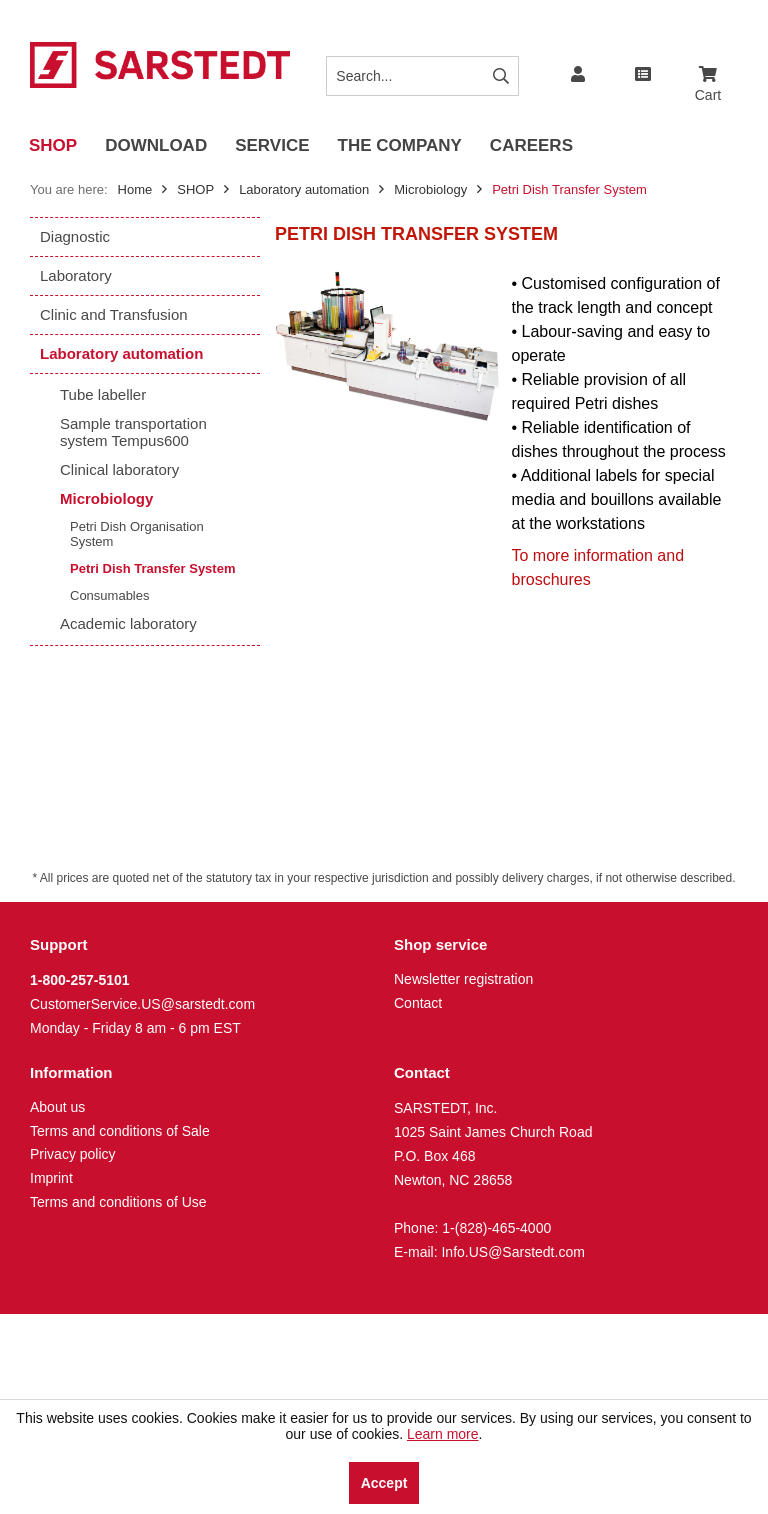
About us (57, 1107)
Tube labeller (103, 394)
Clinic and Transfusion (114, 314)
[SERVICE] (272, 146)
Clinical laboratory (119, 469)
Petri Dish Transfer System (152, 568)
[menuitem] (708, 66)
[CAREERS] (531, 146)
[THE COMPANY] (400, 146)
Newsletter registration (463, 979)
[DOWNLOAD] (156, 146)
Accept (384, 1483)
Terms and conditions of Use (118, 1202)
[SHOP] (53, 146)
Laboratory (76, 275)
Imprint (51, 1178)
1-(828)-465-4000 (496, 1228)
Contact (418, 1003)
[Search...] (422, 76)
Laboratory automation (121, 353)
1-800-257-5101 (80, 980)
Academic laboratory (128, 623)
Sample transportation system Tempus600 (133, 432)
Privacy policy (73, 1154)
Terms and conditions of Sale (120, 1131)
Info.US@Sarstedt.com (512, 1252)
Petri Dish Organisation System (137, 534)
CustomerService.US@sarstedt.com (142, 1004)
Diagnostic (75, 236)
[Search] (501, 76)
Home (135, 189)
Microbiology (106, 498)
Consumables (110, 595)
